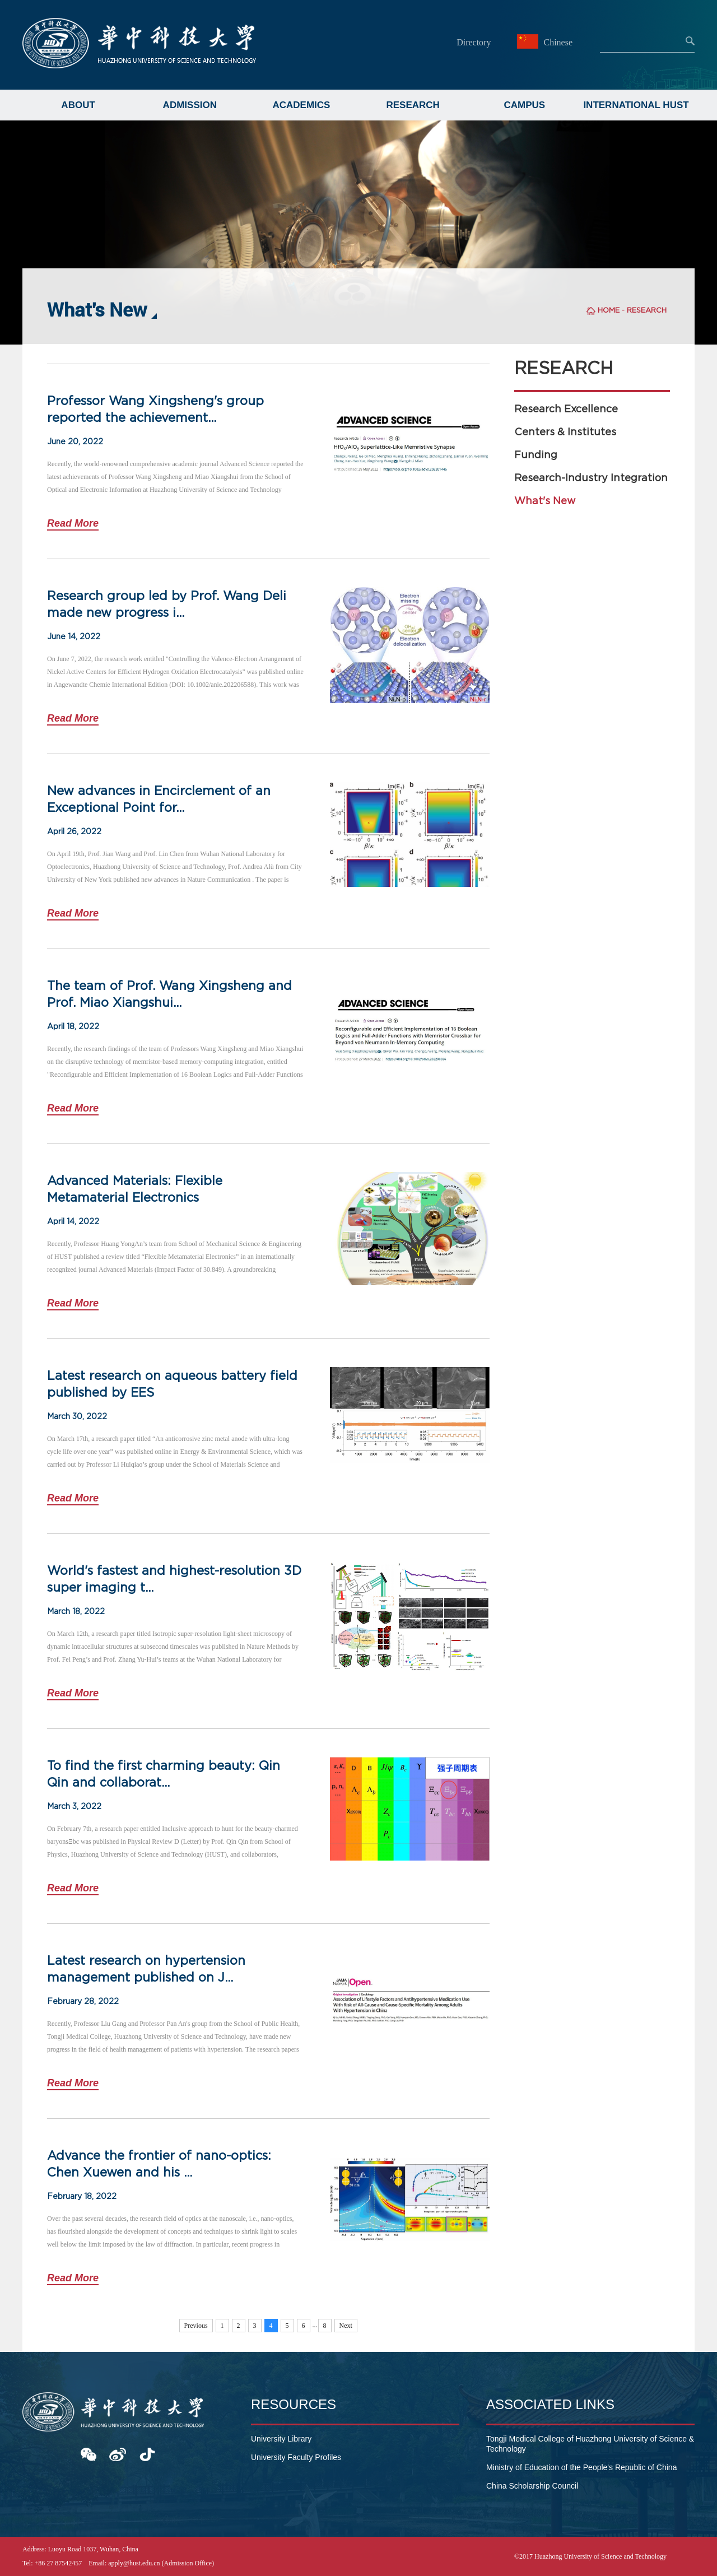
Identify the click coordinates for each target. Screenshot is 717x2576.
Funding (535, 455)
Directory (474, 42)
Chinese (546, 42)
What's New (545, 500)
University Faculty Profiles (296, 2457)
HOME (609, 310)
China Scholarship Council (532, 2485)
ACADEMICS (301, 105)
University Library (281, 2438)
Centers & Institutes (565, 432)
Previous (196, 2325)
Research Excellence (566, 409)
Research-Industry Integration (591, 477)
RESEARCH (412, 105)
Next (345, 2325)
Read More (73, 523)
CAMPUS (525, 105)
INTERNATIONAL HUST (635, 105)
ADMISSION (190, 105)
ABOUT (78, 105)
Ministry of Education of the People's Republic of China (581, 2467)
